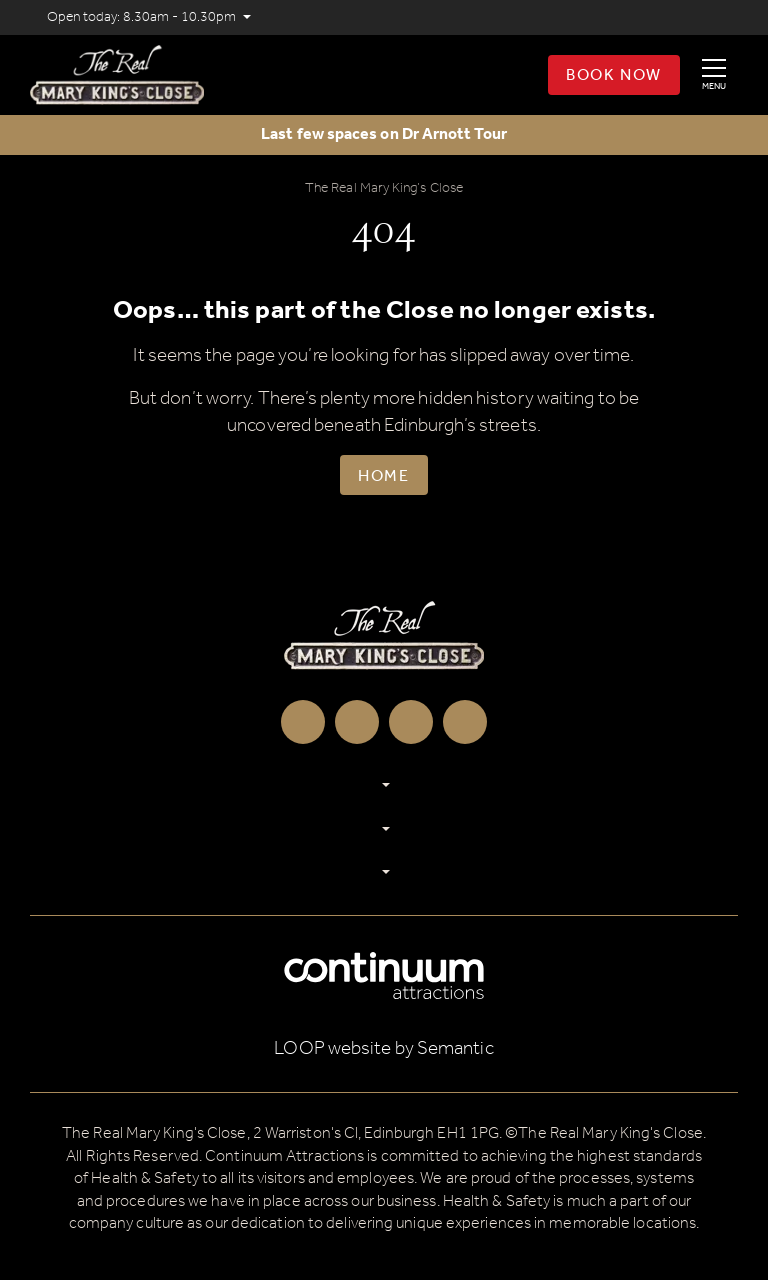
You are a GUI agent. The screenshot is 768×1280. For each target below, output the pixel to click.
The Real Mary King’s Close (384, 189)
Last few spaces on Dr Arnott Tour (384, 134)
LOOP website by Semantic (383, 1048)
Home (383, 476)
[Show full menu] (714, 75)
